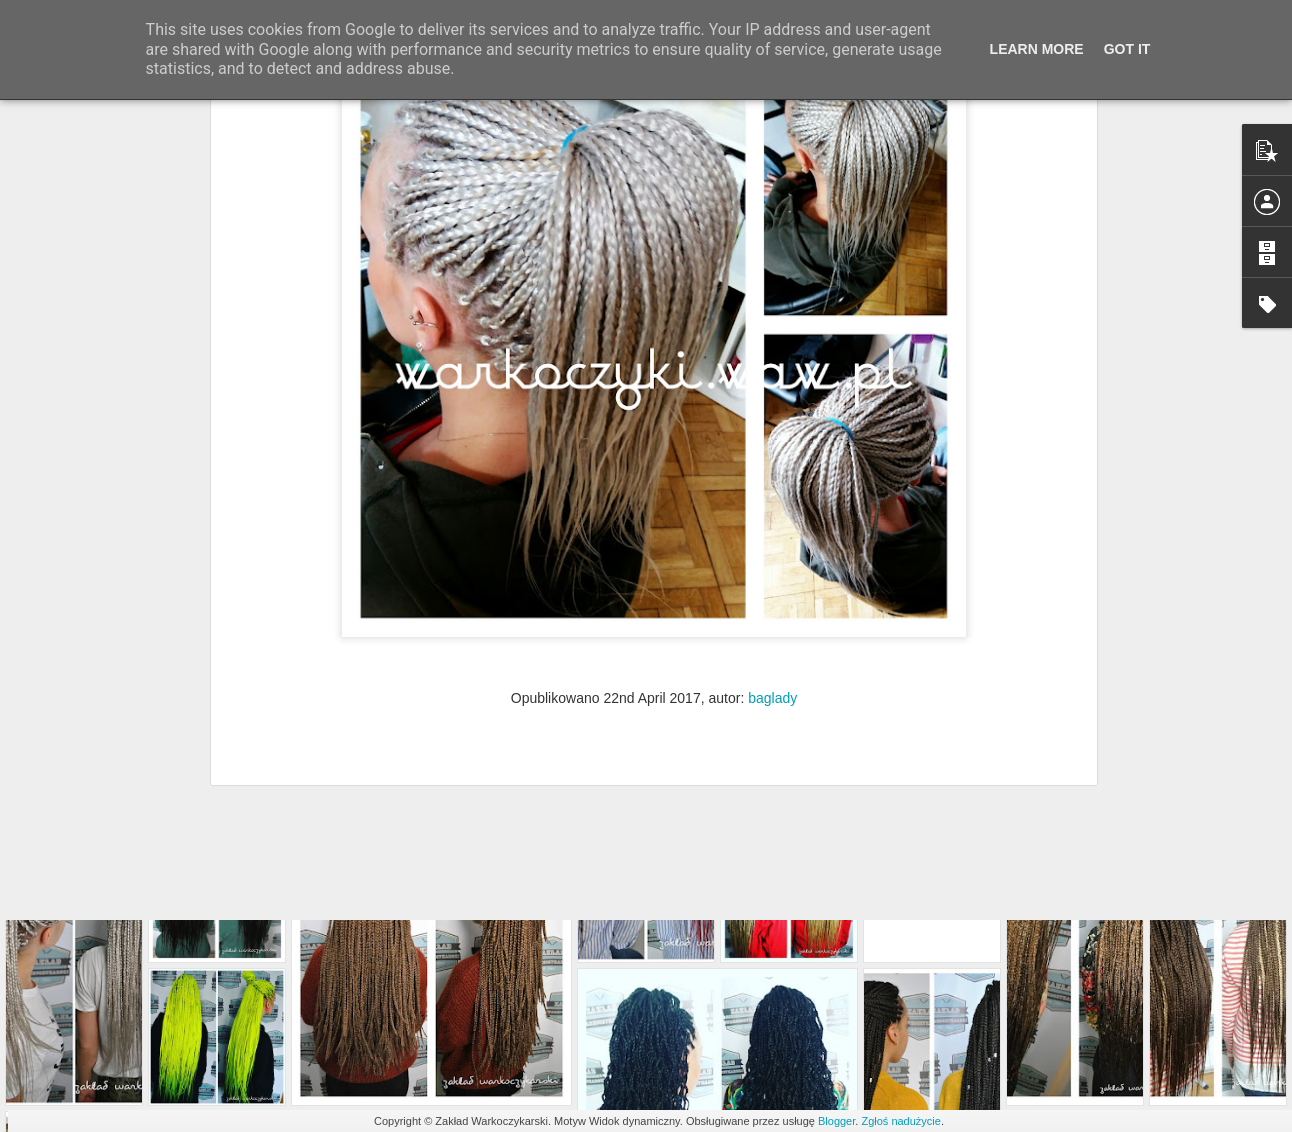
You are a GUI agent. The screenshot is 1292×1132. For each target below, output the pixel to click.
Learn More (1037, 49)
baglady (772, 511)
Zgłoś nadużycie (901, 1121)
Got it (1127, 49)
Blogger (836, 1121)
